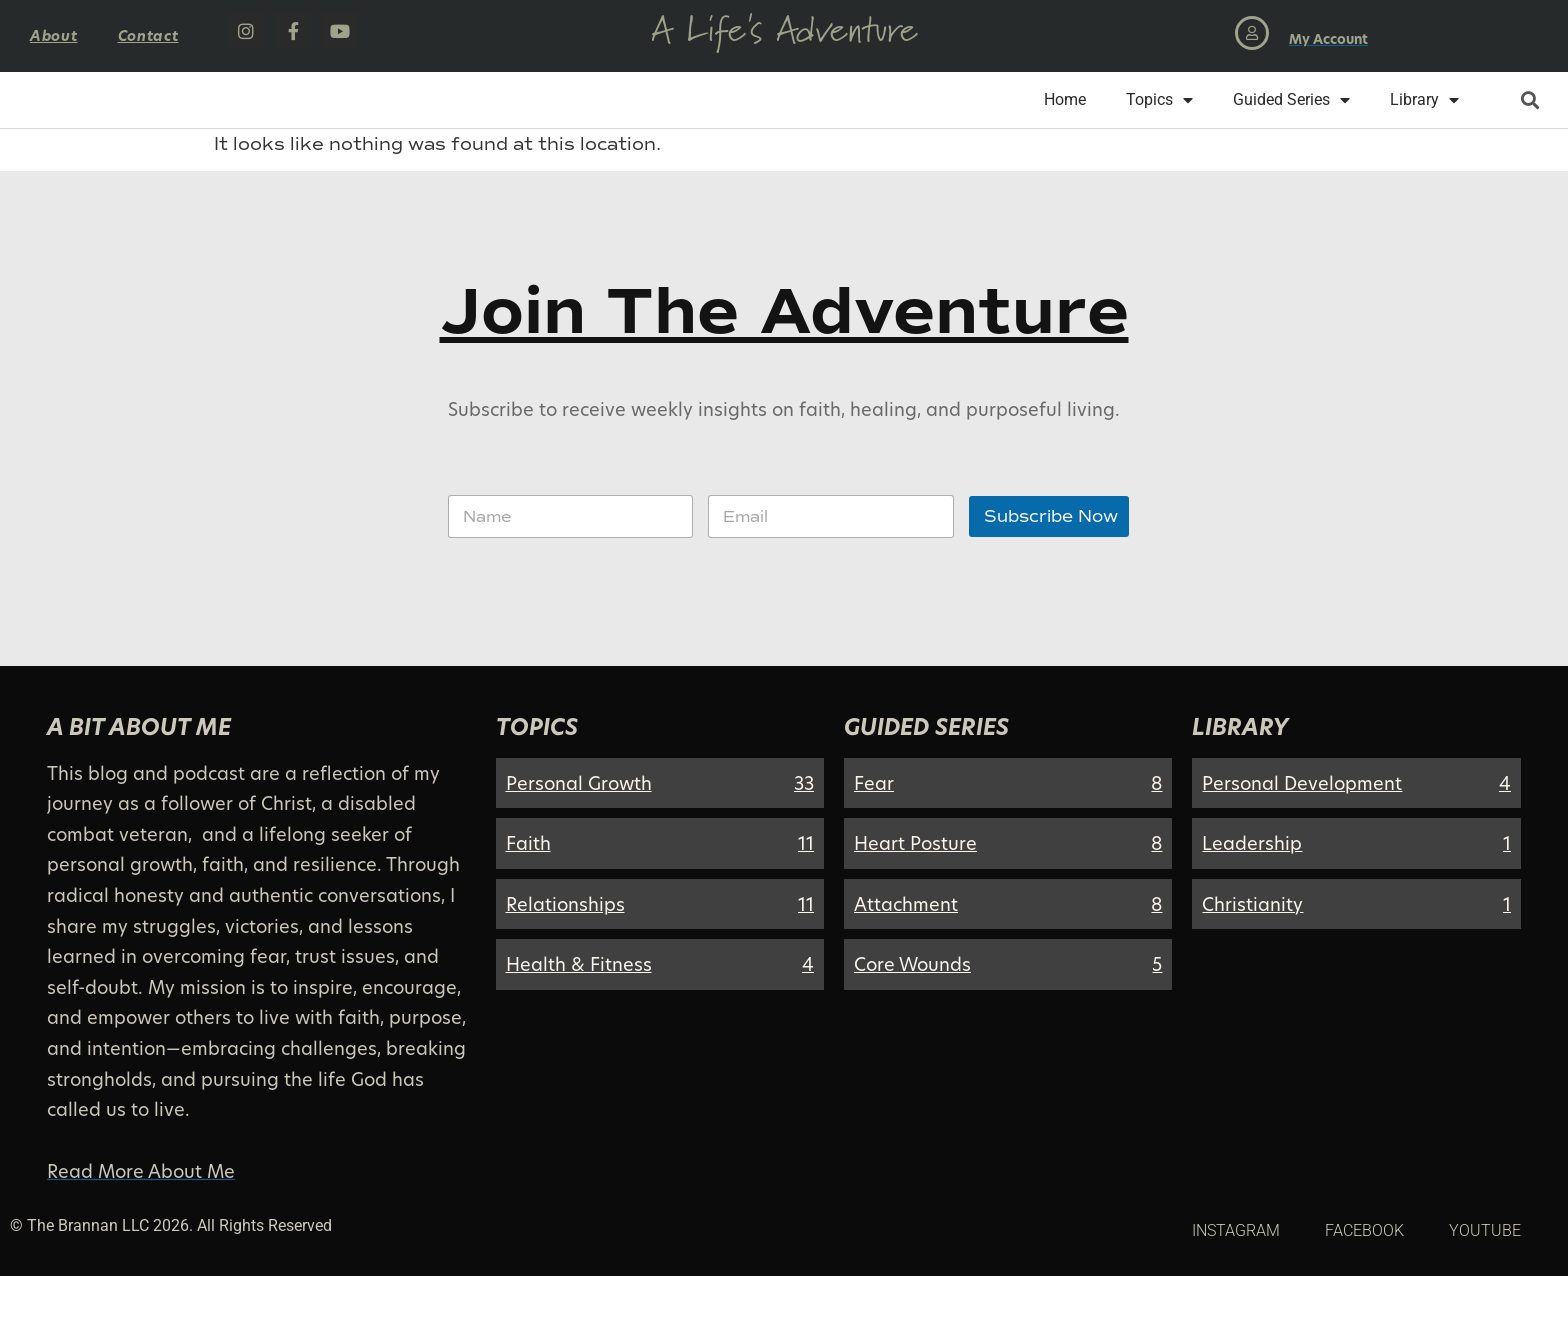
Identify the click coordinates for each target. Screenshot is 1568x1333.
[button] (1529, 128)
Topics (1159, 128)
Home (1065, 127)
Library (1424, 128)
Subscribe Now (1051, 573)
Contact (148, 35)
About (54, 35)
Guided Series (1291, 128)
